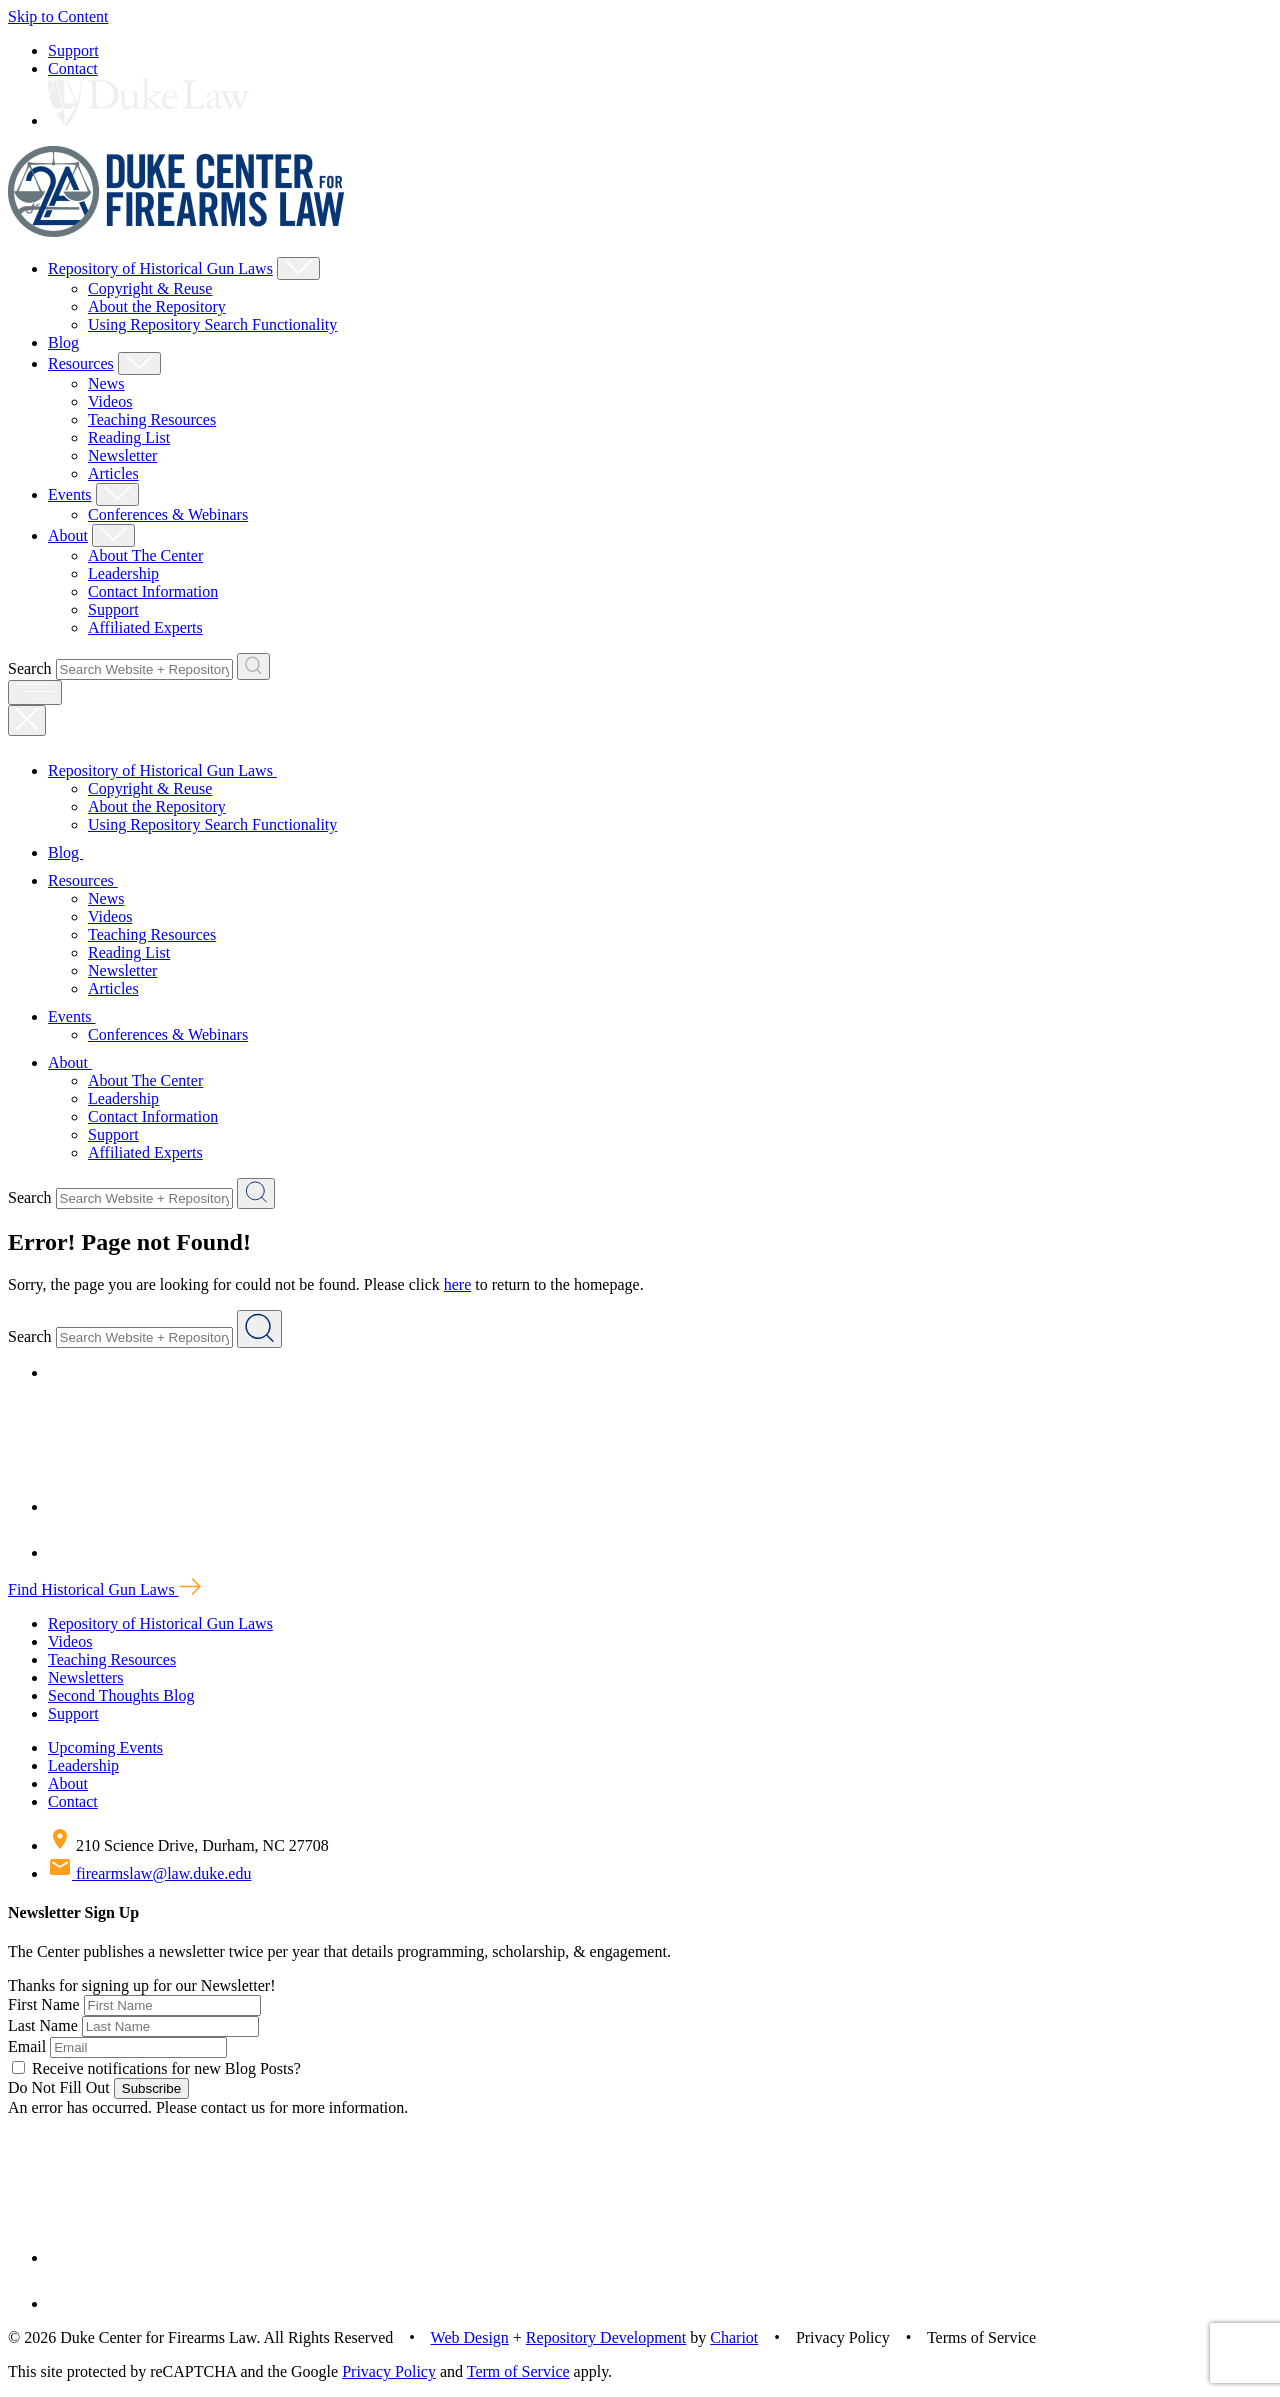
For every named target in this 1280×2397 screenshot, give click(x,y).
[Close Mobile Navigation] (27, 720)
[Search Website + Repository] (253, 666)
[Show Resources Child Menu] (139, 363)
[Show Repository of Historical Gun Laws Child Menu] (298, 268)
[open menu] (35, 692)
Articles (113, 473)
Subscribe (151, 2088)
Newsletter (122, 455)
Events (70, 494)
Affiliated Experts (145, 627)
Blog (63, 342)
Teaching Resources (152, 419)
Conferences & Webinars (168, 514)
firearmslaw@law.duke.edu (149, 1873)
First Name (44, 2004)
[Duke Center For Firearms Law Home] (176, 231)
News (106, 383)
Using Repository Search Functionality (212, 324)
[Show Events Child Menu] (117, 494)
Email (27, 2046)
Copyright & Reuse (150, 288)
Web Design (470, 2337)
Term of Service (518, 2371)
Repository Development (606, 2337)
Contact (73, 68)
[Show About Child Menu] (113, 535)
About (68, 535)
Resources (81, 363)
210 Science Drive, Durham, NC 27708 (188, 1845)
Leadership (123, 573)
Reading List (129, 437)
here (458, 1284)
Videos (110, 401)
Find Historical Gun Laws (104, 1589)
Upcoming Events (105, 1747)
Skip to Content (58, 16)
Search (30, 668)
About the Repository (157, 306)
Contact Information (153, 591)
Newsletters (86, 1677)
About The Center (145, 555)
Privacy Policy (389, 2371)
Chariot (734, 2337)
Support (73, 50)
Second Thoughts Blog (121, 1695)
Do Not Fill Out (59, 2087)
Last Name (43, 2025)
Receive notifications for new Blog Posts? (156, 2068)
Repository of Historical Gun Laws (160, 268)
